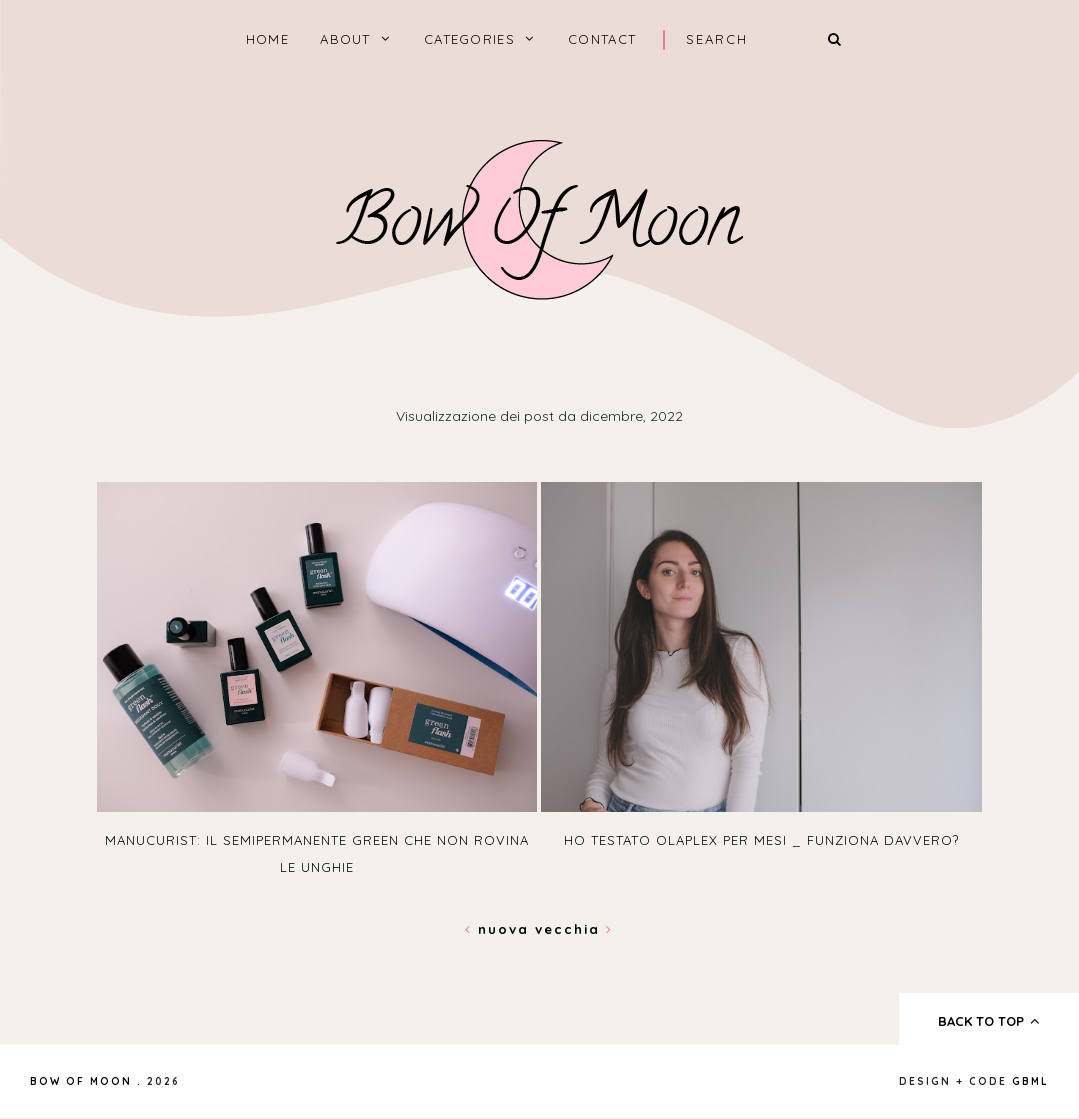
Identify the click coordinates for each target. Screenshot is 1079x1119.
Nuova (500, 929)
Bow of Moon (81, 1081)
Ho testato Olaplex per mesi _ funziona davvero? (761, 840)
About (345, 39)
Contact (602, 39)
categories (469, 39)
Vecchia (574, 929)
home (267, 39)
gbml (1030, 1081)
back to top (989, 1021)
